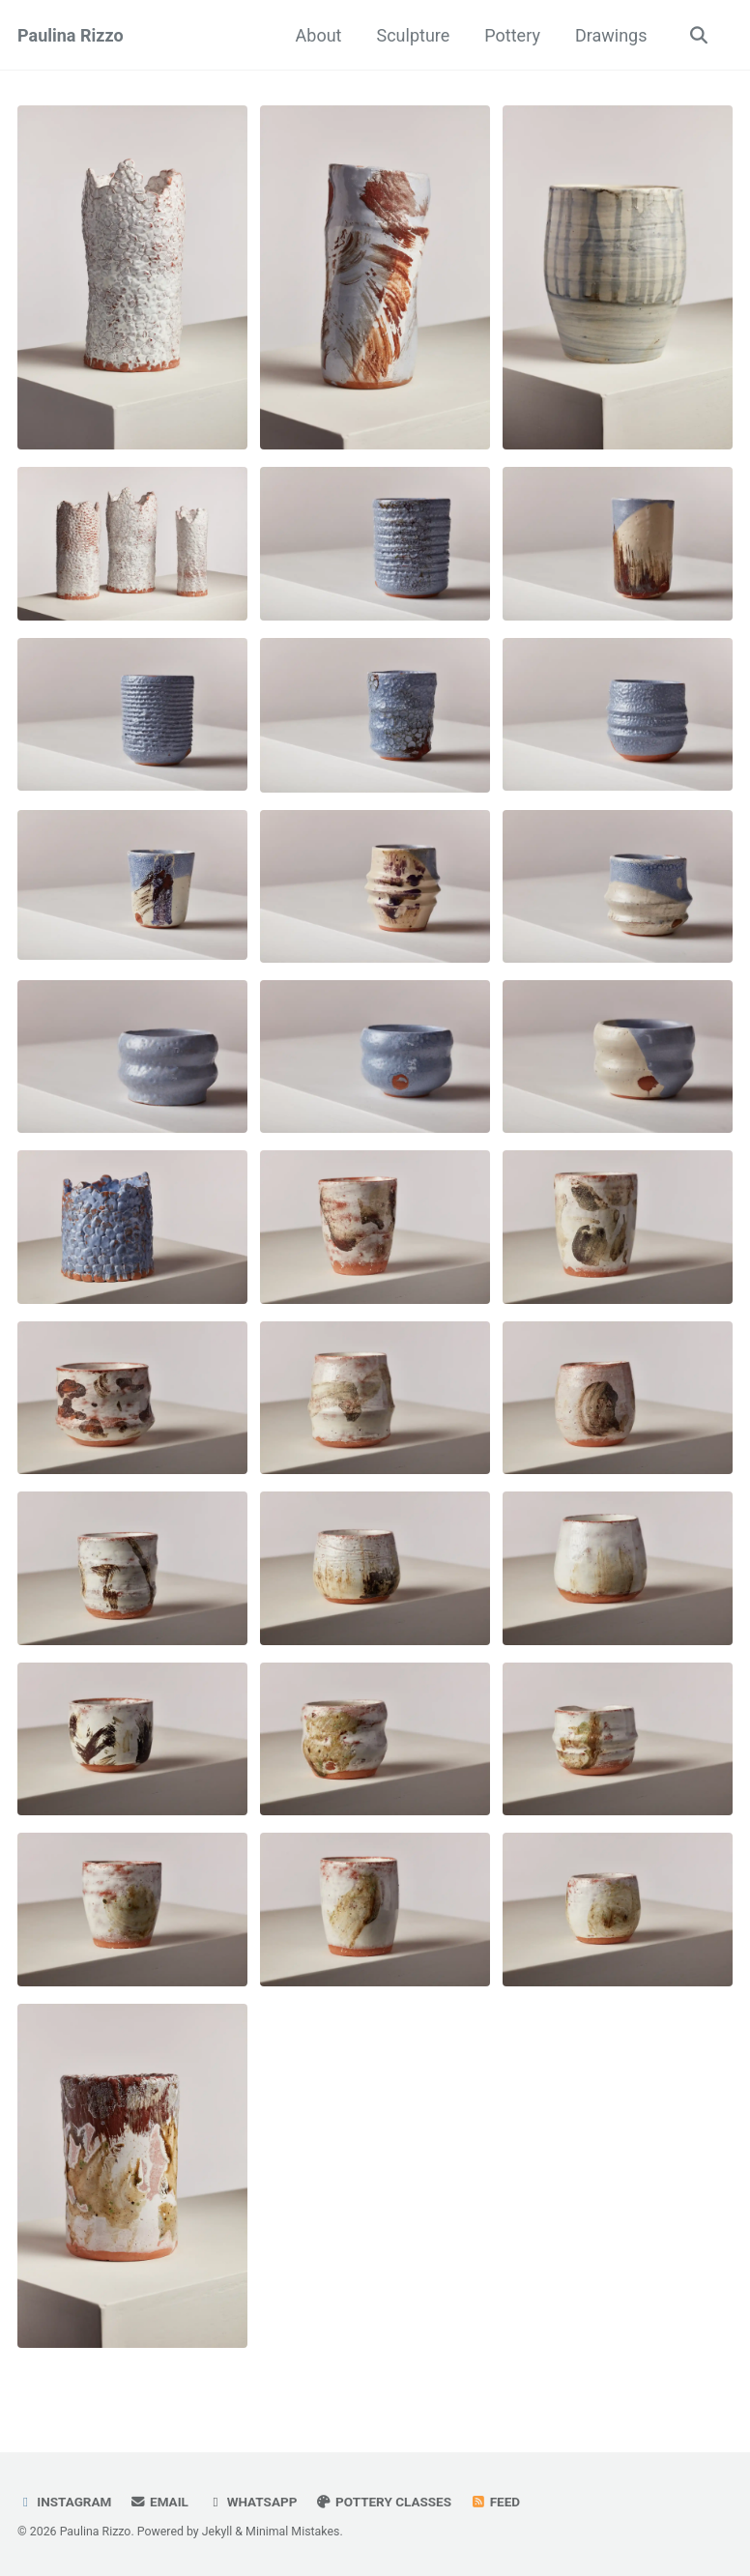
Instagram (64, 2501)
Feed (495, 2501)
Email (159, 2501)
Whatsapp (252, 2501)
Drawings (611, 35)
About (319, 35)
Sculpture (412, 35)
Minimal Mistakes (292, 2531)
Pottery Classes (383, 2501)
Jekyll (217, 2531)
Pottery (512, 35)
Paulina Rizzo (70, 35)
